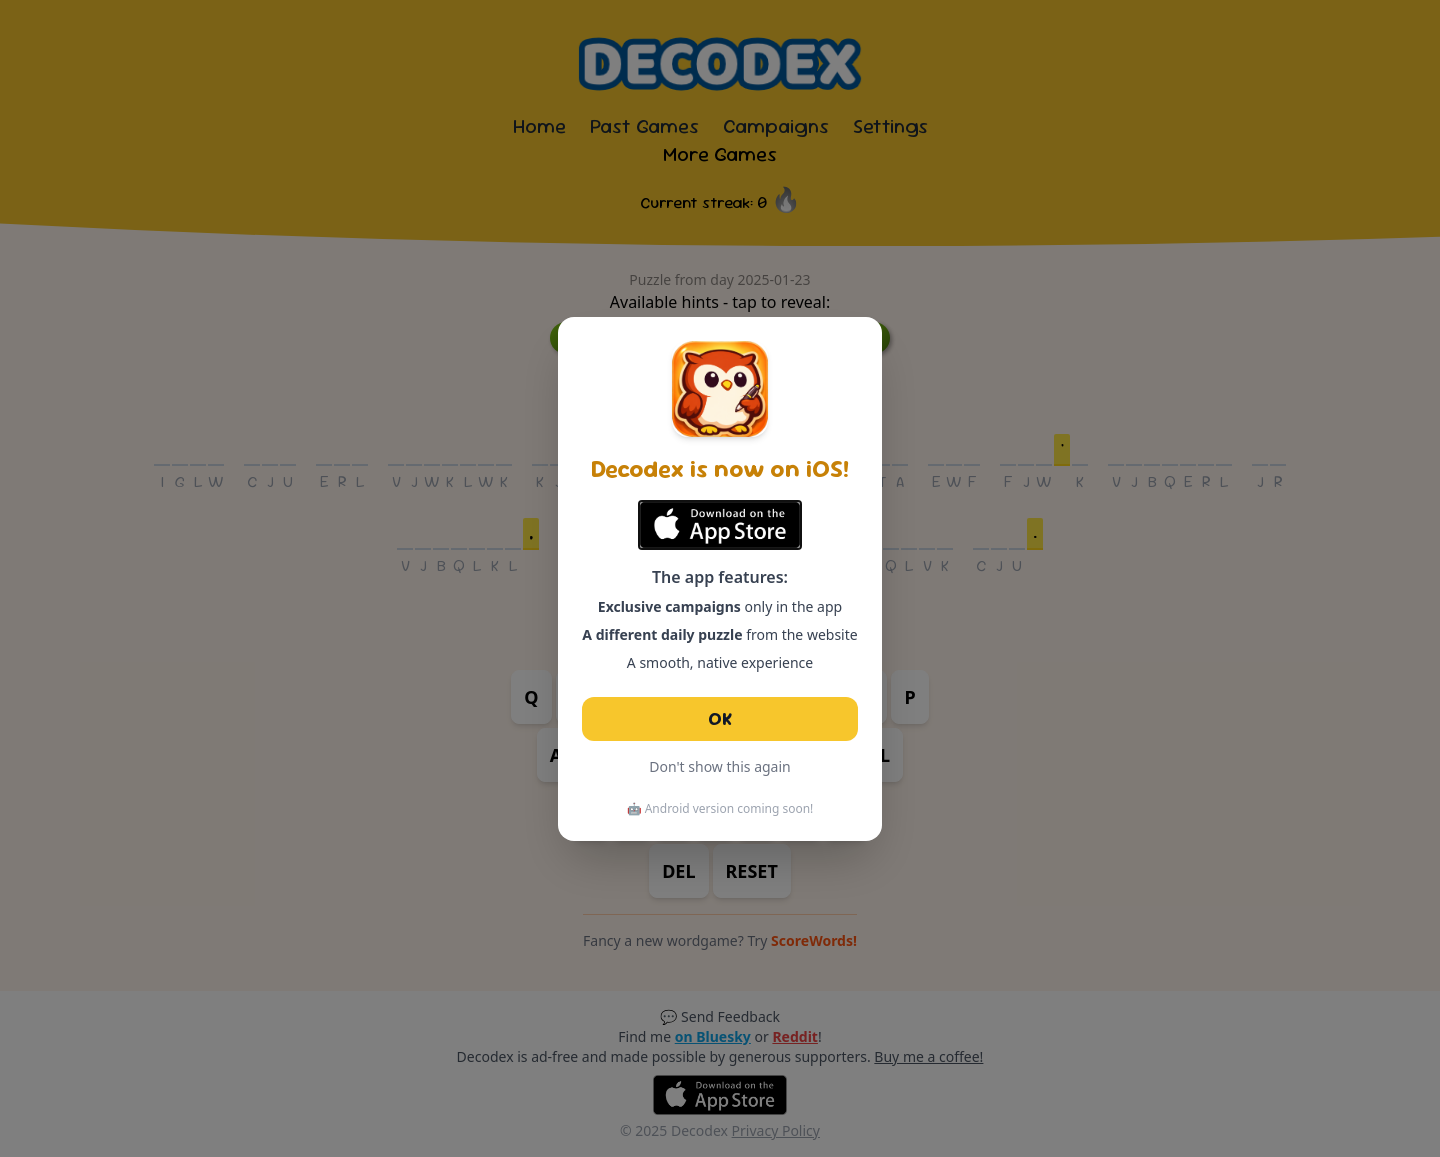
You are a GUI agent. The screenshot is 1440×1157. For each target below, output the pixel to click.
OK (720, 718)
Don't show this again (719, 766)
